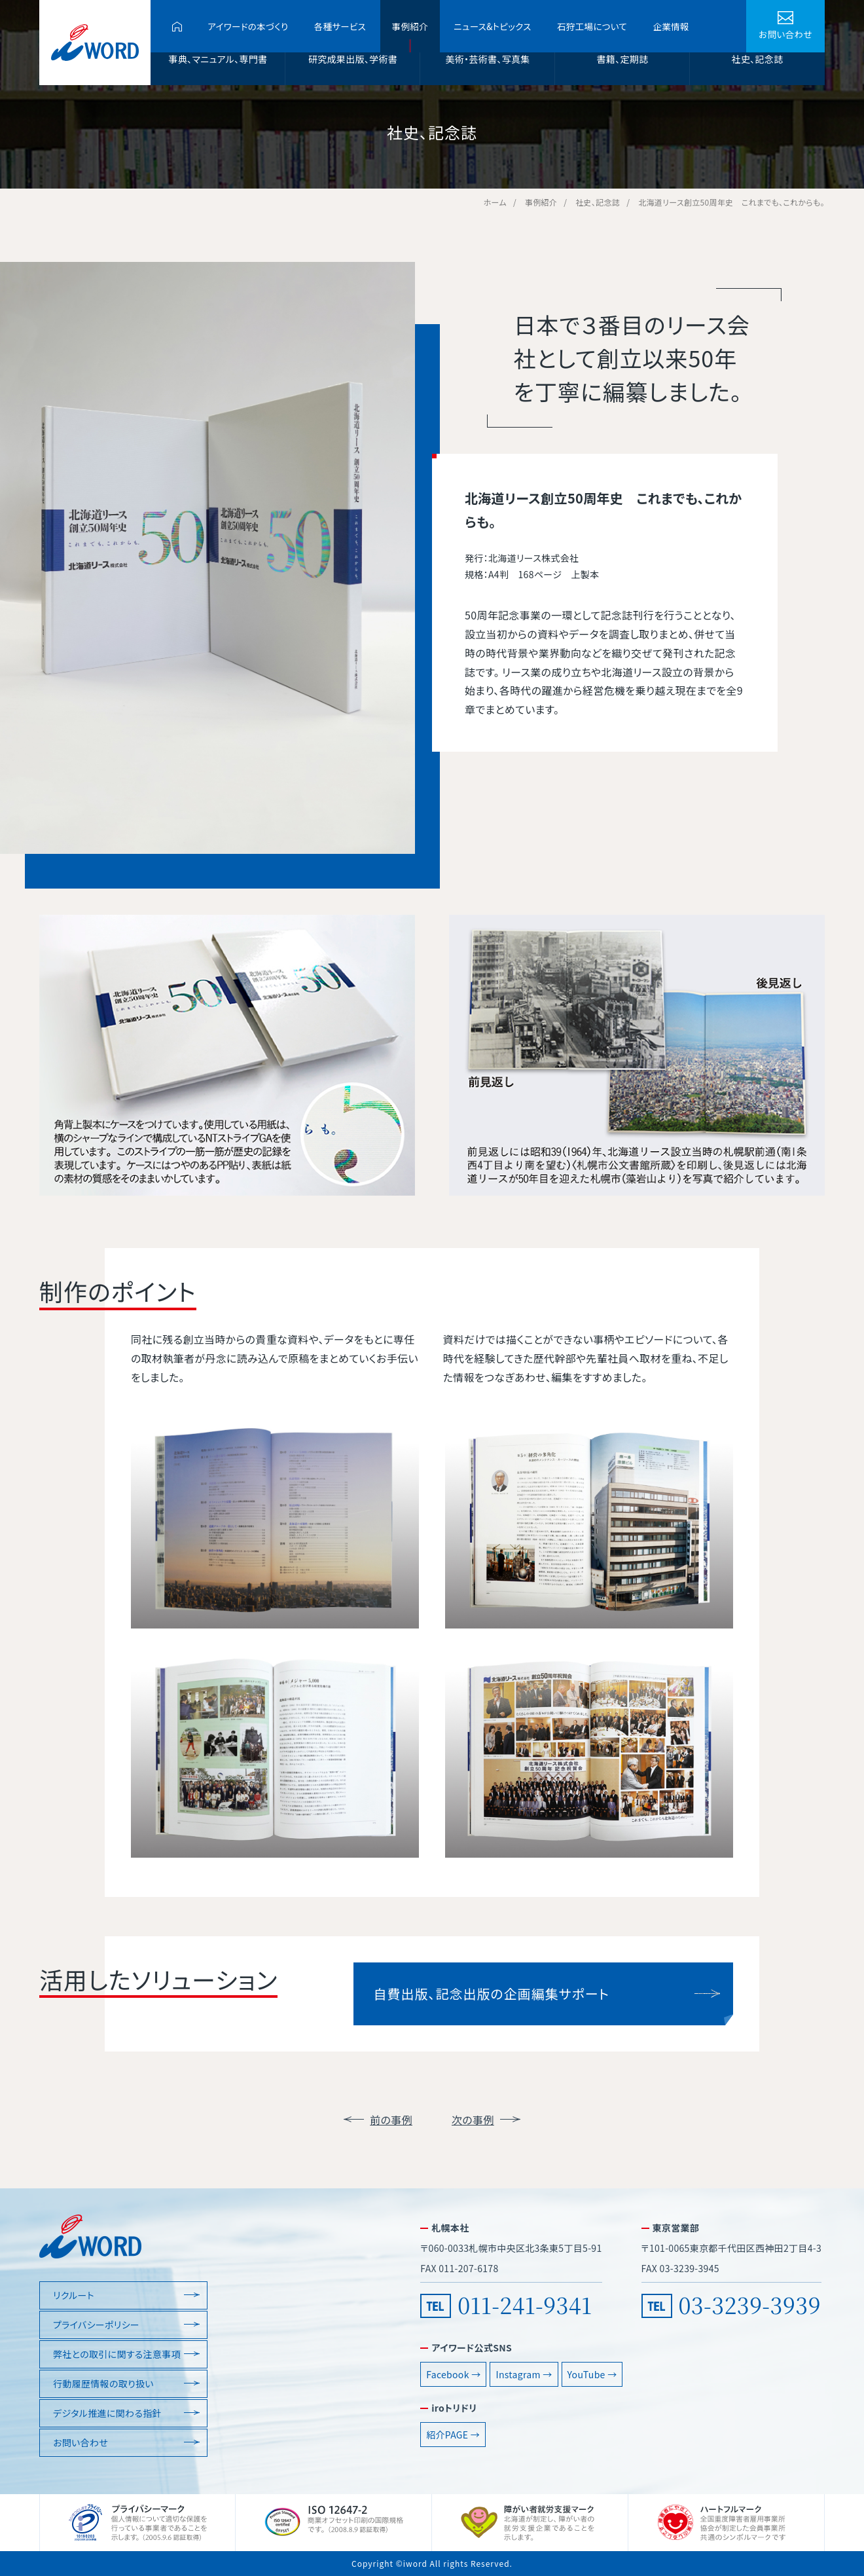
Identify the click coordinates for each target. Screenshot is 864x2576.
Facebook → (453, 2374)
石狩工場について (592, 26)
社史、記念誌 (757, 58)
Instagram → (523, 2374)
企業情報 (671, 26)
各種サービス (340, 26)
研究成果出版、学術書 (352, 58)
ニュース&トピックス (492, 26)
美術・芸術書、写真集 (487, 58)
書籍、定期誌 (623, 58)
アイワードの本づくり (247, 26)
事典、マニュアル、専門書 (218, 58)
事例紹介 (410, 26)
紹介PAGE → (453, 2434)
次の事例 (473, 2119)
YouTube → (592, 2374)
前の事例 (391, 2119)
